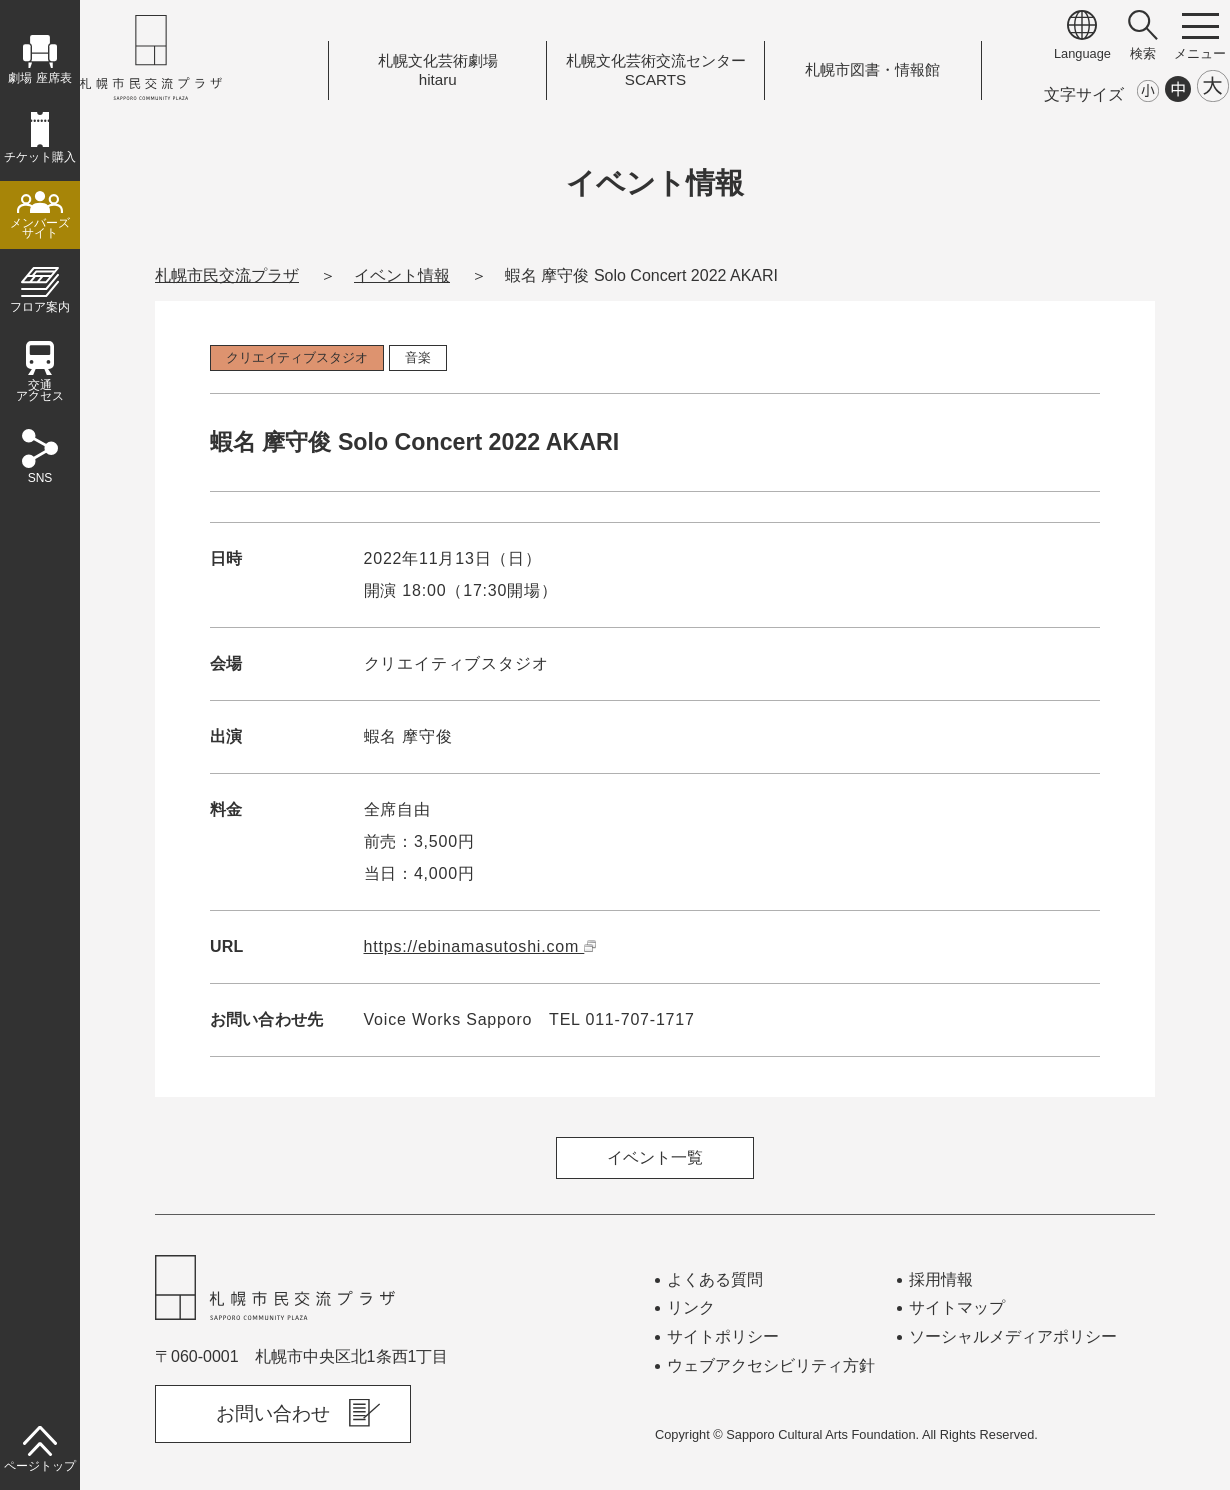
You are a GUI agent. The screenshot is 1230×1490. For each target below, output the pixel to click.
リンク (691, 1307)
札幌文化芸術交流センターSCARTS (656, 70)
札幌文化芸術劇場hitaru (438, 70)
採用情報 (941, 1279)
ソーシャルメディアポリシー (1013, 1336)
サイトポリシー (723, 1336)
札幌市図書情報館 (872, 70)
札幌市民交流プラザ (227, 275)
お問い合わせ (273, 1413)
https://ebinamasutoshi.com (480, 946)
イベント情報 (402, 275)
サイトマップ (957, 1307)
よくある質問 (715, 1279)
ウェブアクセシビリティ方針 (771, 1365)
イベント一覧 (655, 1157)
